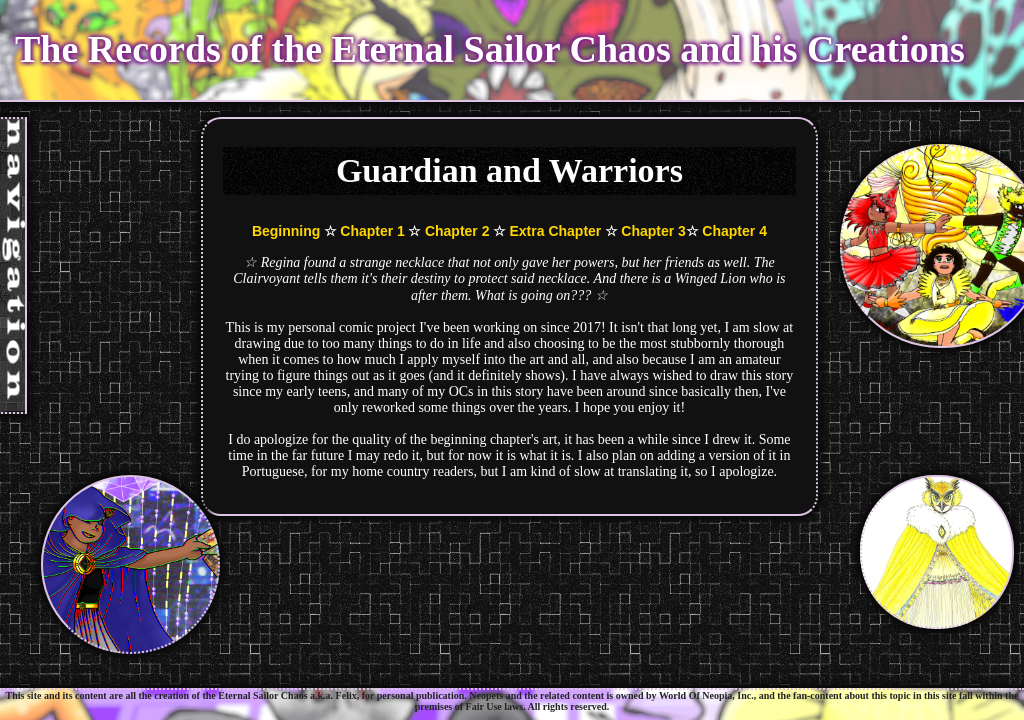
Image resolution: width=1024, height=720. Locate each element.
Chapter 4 (734, 231)
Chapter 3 (653, 231)
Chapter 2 (457, 231)
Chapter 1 (372, 231)
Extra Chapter (555, 231)
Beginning (286, 231)
